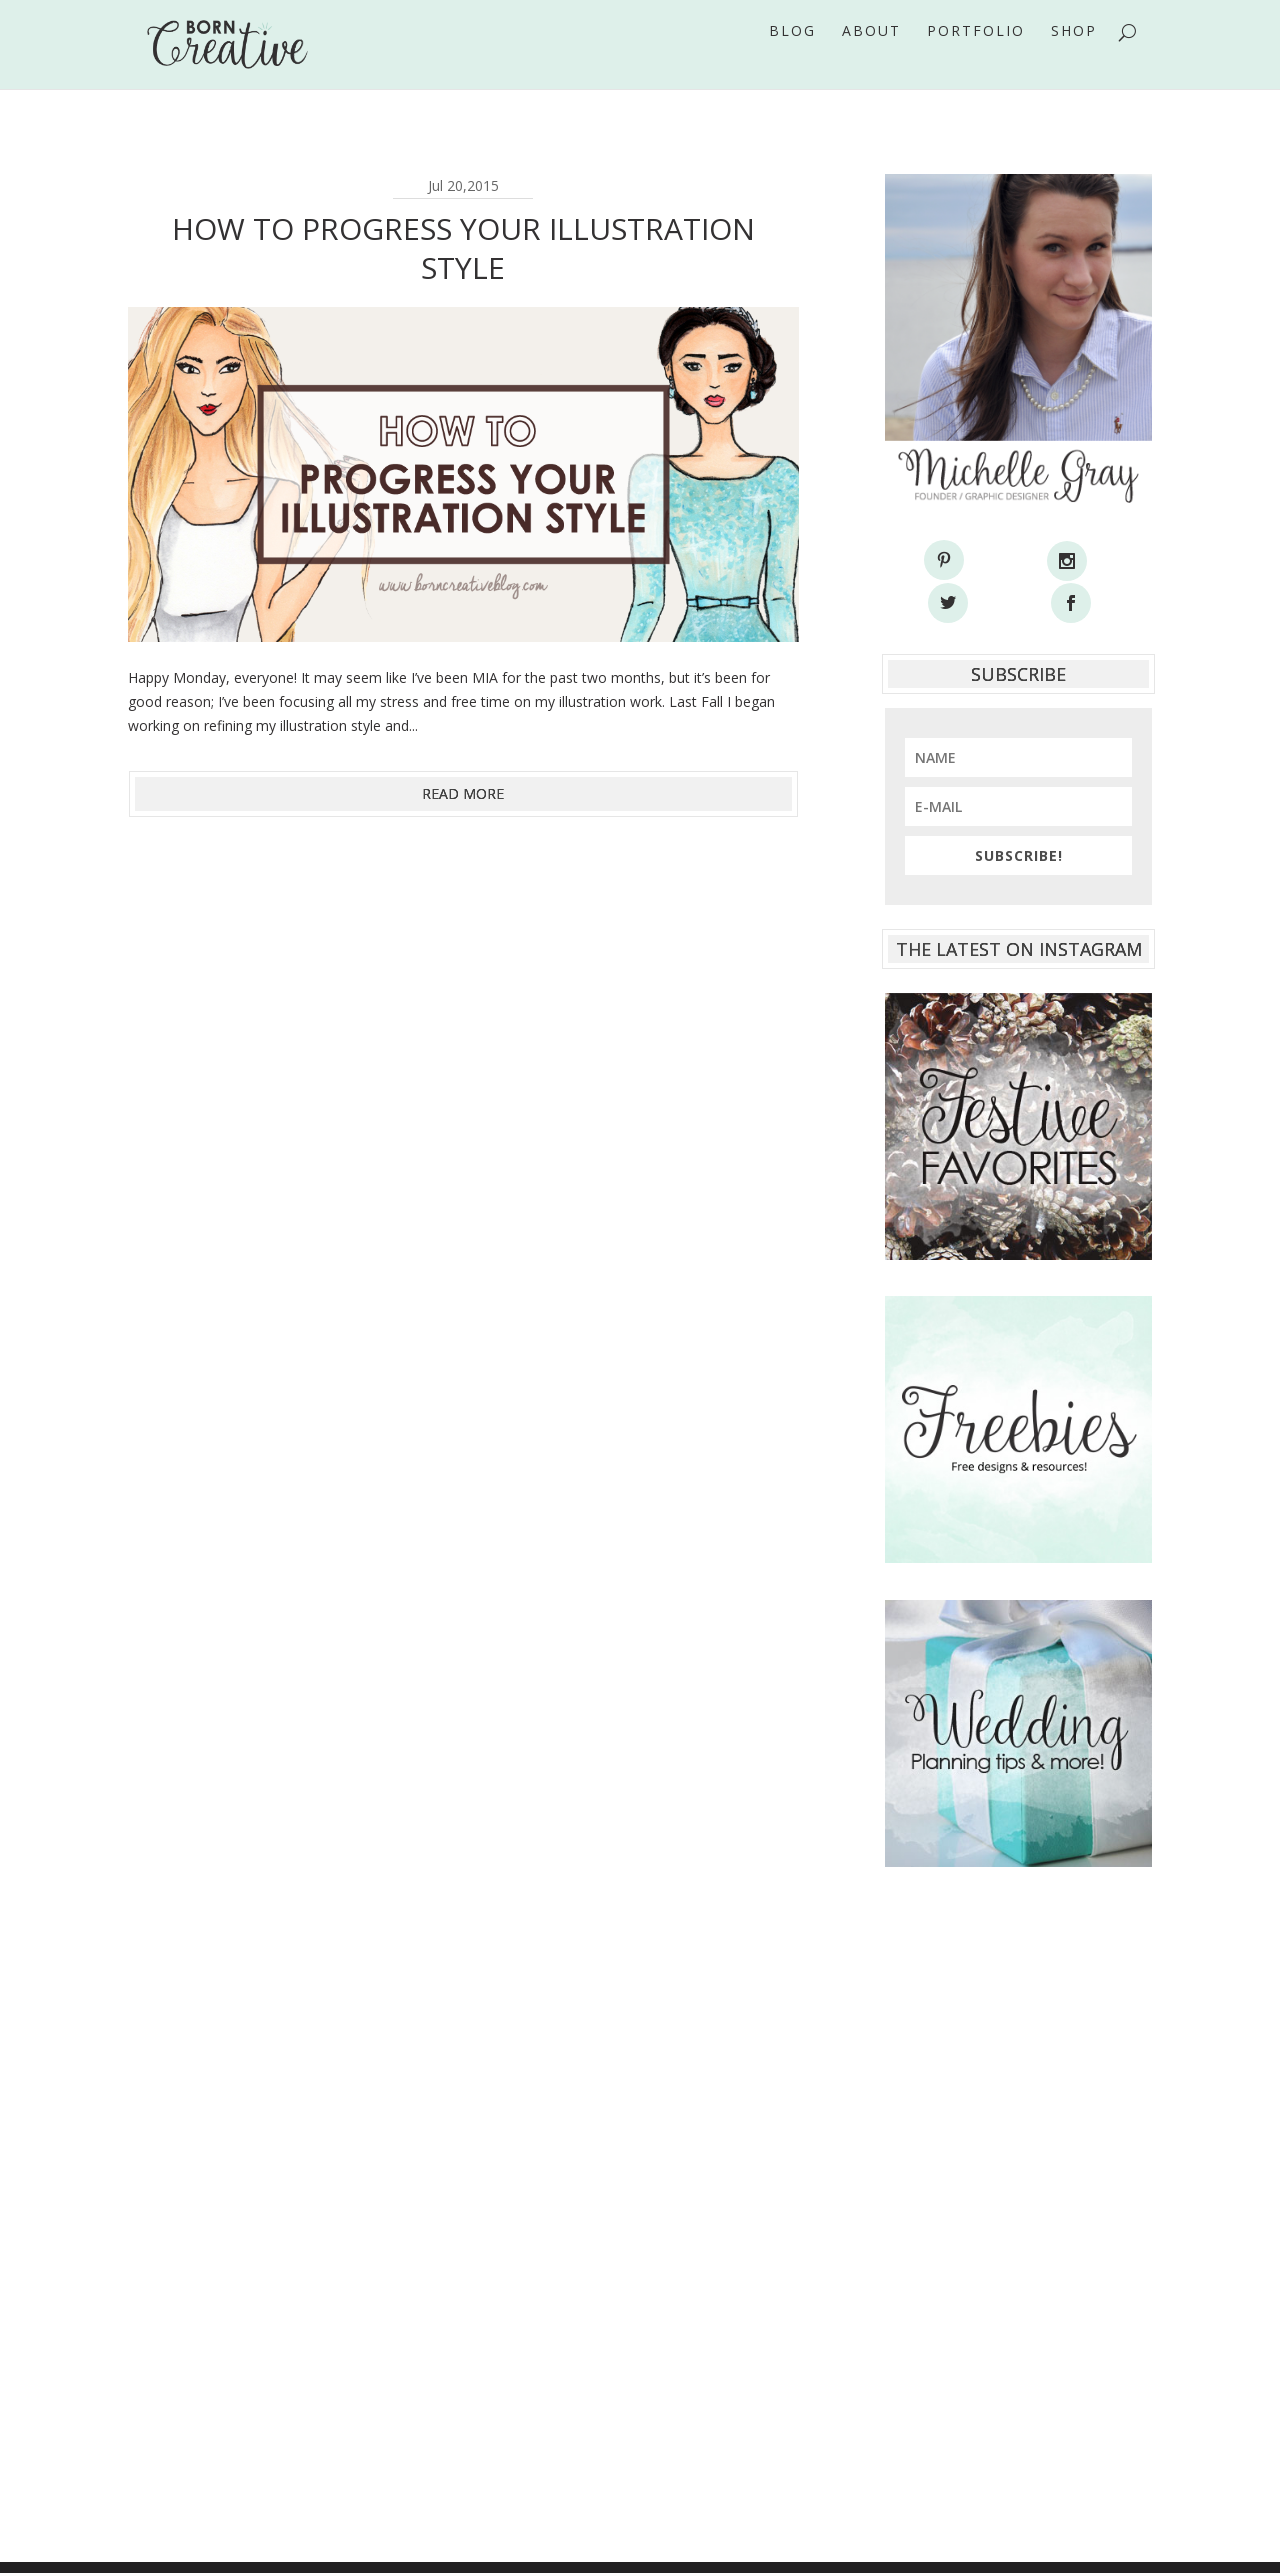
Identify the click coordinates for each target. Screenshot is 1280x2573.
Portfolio (976, 59)
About (871, 59)
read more (463, 793)
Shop (1074, 59)
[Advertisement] (1018, 2161)
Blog (792, 59)
